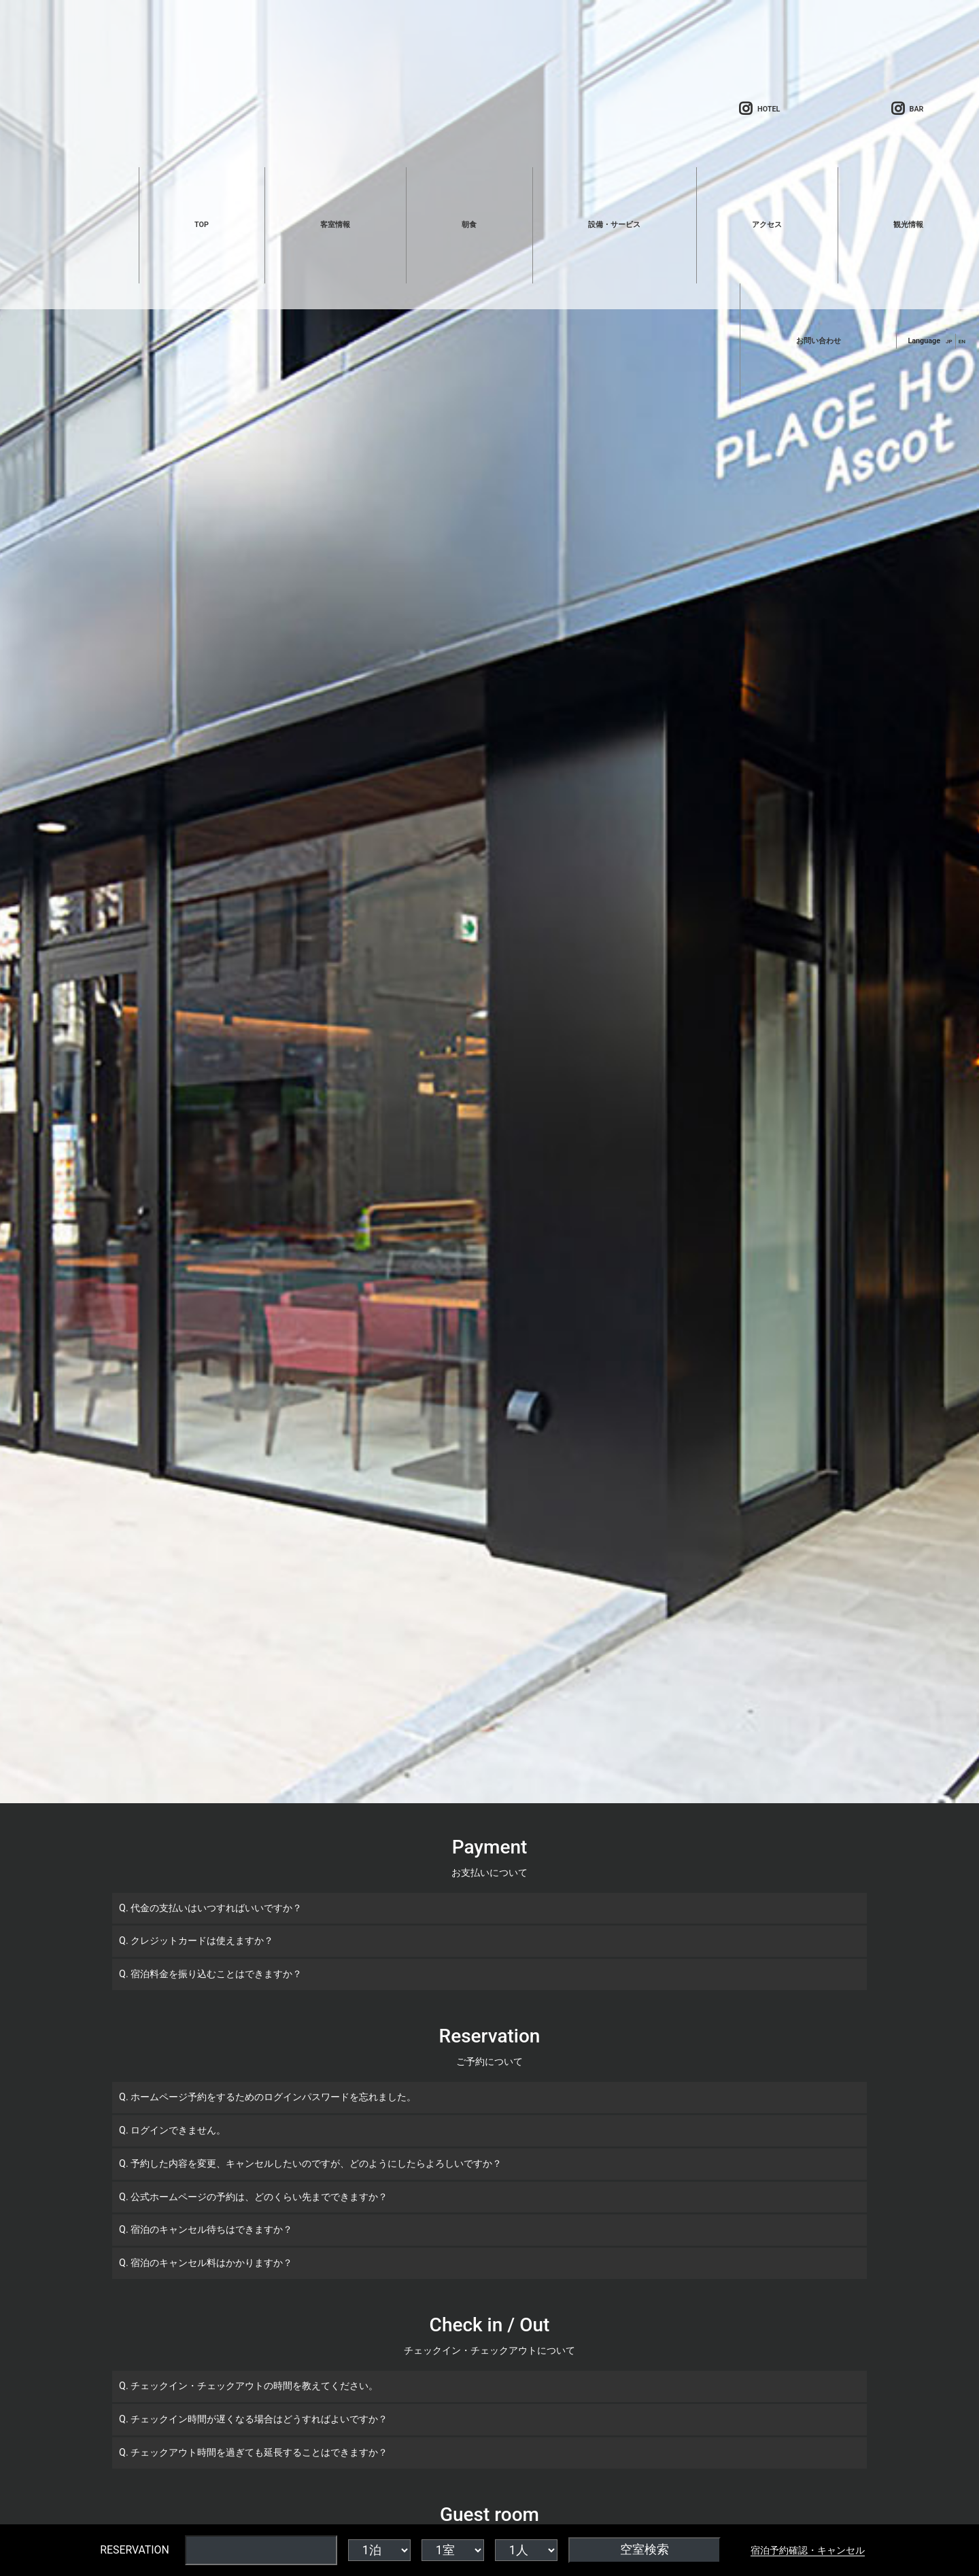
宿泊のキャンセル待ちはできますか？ (211, 2229)
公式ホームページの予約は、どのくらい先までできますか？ (259, 2197)
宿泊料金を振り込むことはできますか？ (216, 1974)
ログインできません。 (178, 2130)
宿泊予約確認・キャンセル (808, 2550)
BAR (907, 109)
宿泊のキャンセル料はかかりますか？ (211, 2263)
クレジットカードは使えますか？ (202, 1941)
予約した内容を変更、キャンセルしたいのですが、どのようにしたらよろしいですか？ (316, 2164)
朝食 (469, 224)
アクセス (767, 224)
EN (962, 341)
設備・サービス (614, 224)
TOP (201, 224)
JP (949, 341)
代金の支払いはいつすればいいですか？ (216, 1908)
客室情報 (335, 224)
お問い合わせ (818, 340)
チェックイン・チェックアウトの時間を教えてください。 (254, 2386)
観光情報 (908, 224)
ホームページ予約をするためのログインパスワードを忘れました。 (273, 2097)
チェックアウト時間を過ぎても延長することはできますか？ (259, 2452)
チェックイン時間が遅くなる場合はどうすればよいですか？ (259, 2419)
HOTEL (759, 109)
